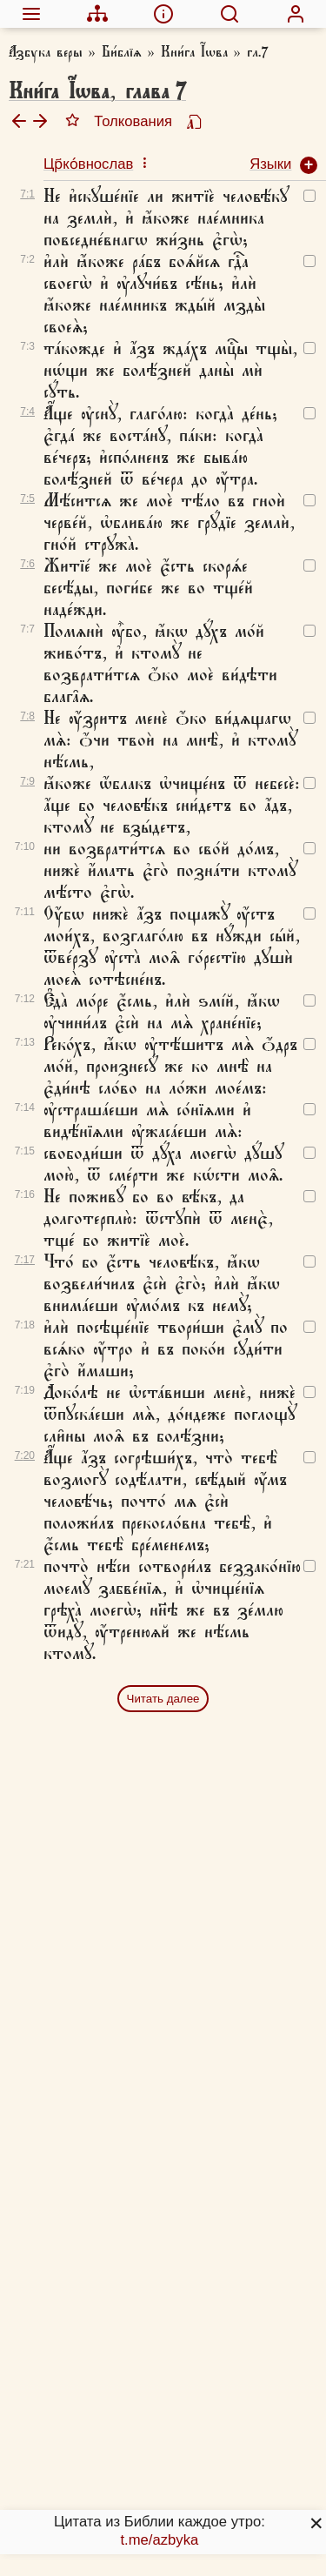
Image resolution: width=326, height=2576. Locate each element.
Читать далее (163, 1698)
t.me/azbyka (159, 2540)
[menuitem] (31, 14)
